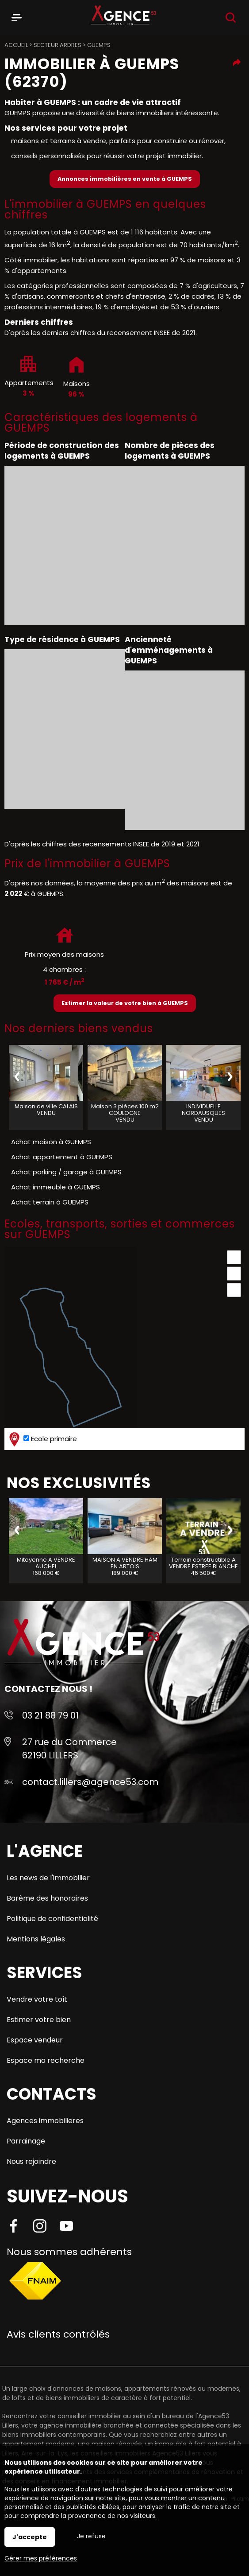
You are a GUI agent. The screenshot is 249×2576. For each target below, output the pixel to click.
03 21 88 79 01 (50, 1715)
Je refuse (91, 2536)
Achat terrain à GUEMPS (49, 1202)
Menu (16, 16)
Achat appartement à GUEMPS (61, 1156)
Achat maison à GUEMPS (51, 1141)
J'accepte (29, 2537)
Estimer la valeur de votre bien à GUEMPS (124, 1003)
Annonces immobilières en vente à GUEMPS (124, 179)
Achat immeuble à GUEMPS (55, 1187)
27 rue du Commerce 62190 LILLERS (69, 1749)
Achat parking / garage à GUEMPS (66, 1172)
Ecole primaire (42, 1439)
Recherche (231, 17)
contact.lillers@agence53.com (90, 1782)
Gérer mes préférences (40, 2558)
